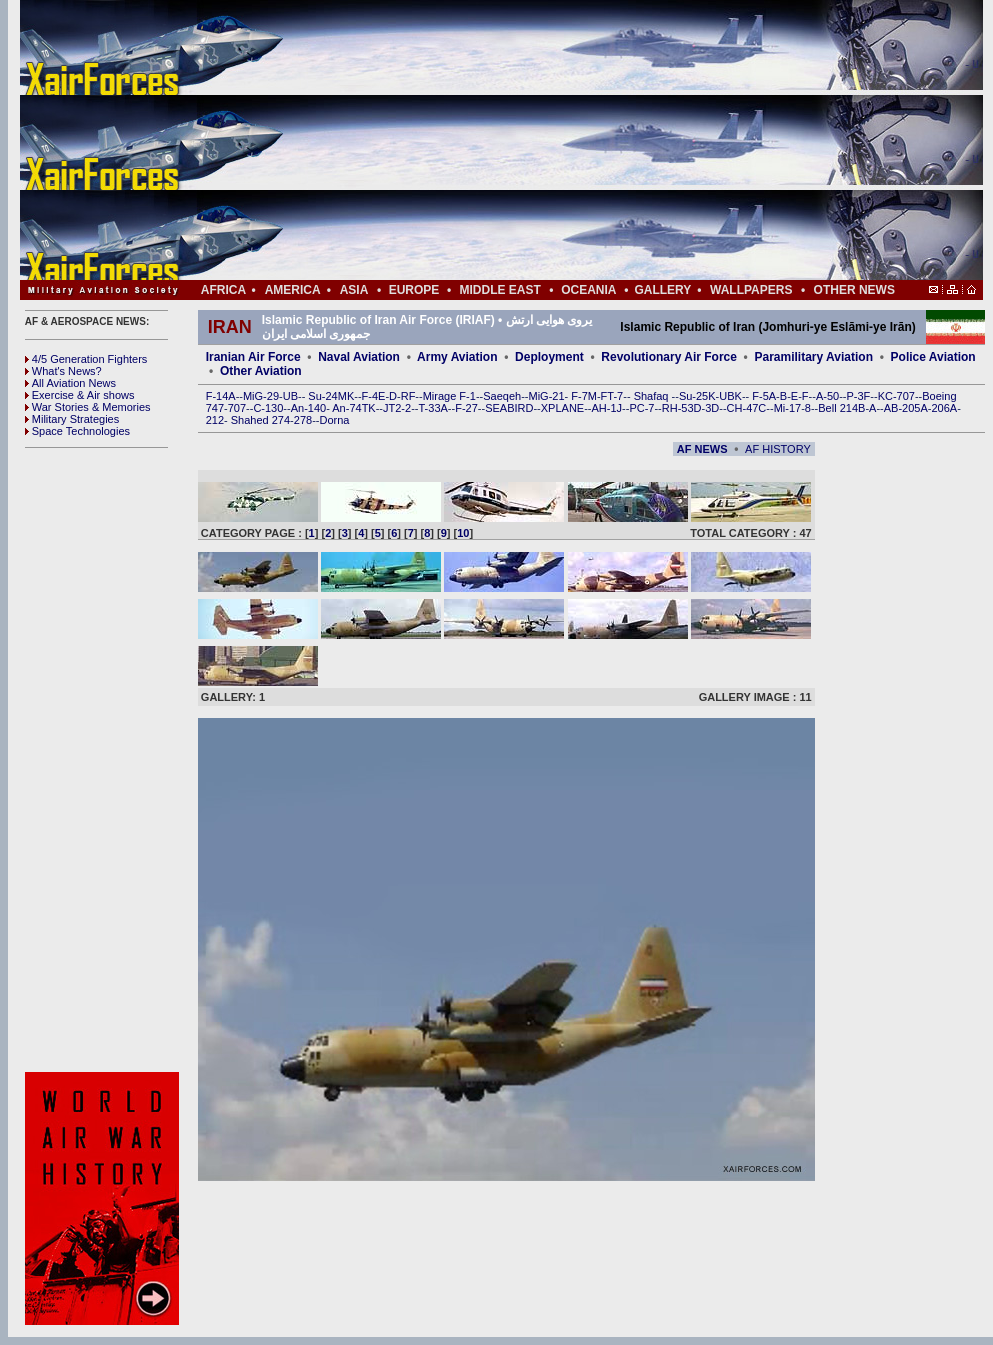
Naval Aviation (359, 357)
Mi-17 (788, 408)
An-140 (308, 408)
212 (215, 420)
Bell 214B (841, 408)
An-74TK (353, 408)
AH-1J (607, 408)
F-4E (374, 396)
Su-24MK (331, 396)
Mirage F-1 (449, 396)
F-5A (764, 396)
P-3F (858, 396)
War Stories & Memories (88, 407)
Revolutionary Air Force (669, 357)
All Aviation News (70, 383)
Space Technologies (77, 431)
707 (237, 408)
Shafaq (653, 396)
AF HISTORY (778, 449)
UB (290, 396)
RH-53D (682, 408)
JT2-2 (397, 408)
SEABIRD (509, 408)
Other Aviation (261, 371)
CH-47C (747, 408)
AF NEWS (702, 449)
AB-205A (906, 408)
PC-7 (641, 408)
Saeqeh (502, 396)
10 (463, 533)
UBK (730, 396)
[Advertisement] (561, 140)
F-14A (221, 396)
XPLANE (562, 408)
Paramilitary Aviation (814, 357)
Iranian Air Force (253, 357)
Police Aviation (933, 357)
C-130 (268, 408)
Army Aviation (457, 357)
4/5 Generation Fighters (88, 359)
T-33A (432, 408)
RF (408, 396)
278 (303, 420)
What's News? (63, 371)
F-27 (466, 408)
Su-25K (697, 396)
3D (712, 408)
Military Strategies (72, 419)
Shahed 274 (260, 420)
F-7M (584, 396)
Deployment (549, 357)
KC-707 (896, 396)
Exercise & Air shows (80, 395)
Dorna (334, 420)
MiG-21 (546, 396)
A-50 (827, 396)
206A (944, 408)
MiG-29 (261, 396)
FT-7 (612, 396)
